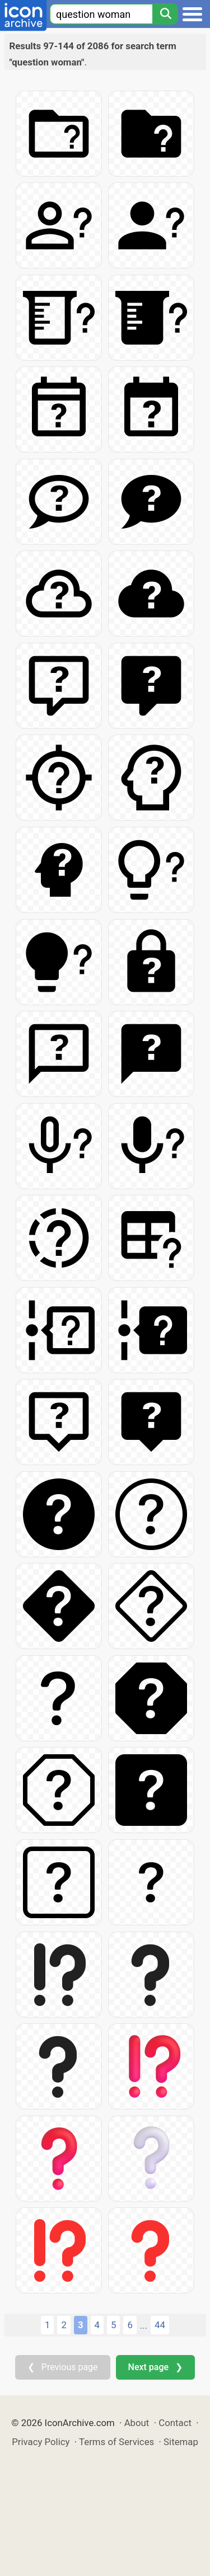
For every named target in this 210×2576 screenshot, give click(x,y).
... (143, 2325)
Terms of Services (116, 2441)
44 (160, 2324)
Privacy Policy (40, 2441)
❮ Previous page (62, 2367)
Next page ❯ (155, 2367)
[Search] (165, 14)
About (137, 2422)
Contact (175, 2422)
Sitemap (181, 2441)
